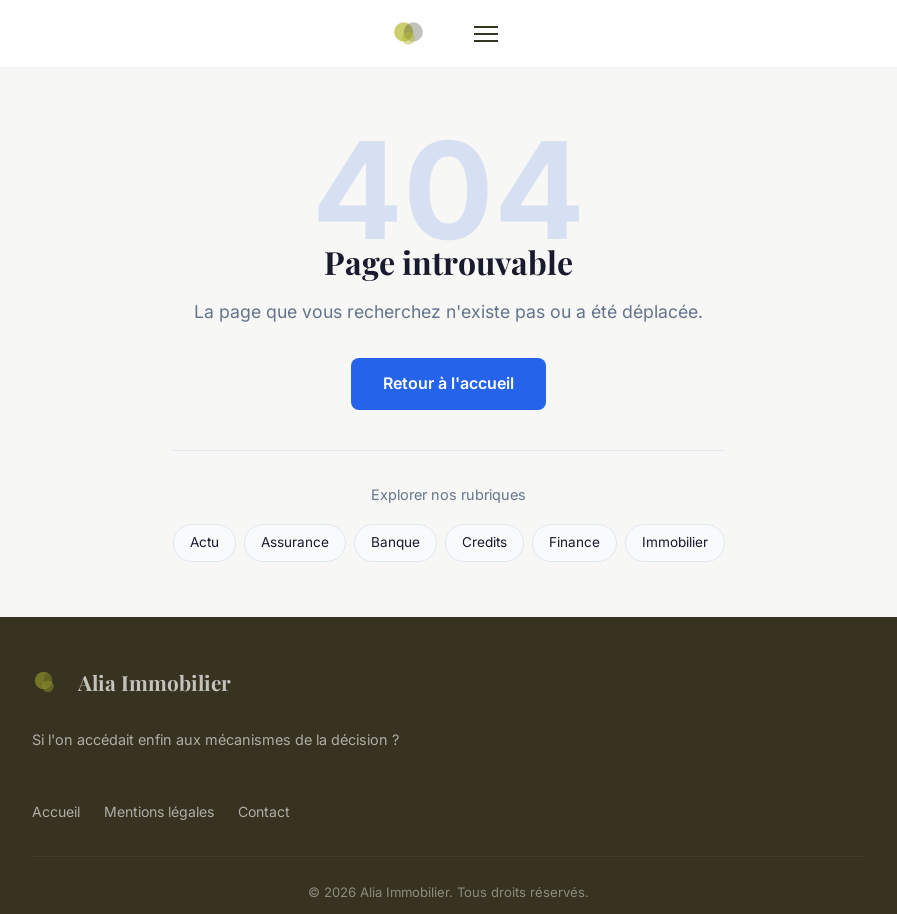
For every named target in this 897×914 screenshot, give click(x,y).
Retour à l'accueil (448, 383)
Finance (574, 542)
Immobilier (675, 542)
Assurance (295, 542)
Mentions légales (159, 811)
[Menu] (486, 34)
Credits (484, 542)
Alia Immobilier (131, 682)
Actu (204, 542)
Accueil (56, 811)
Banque (395, 542)
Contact (264, 811)
